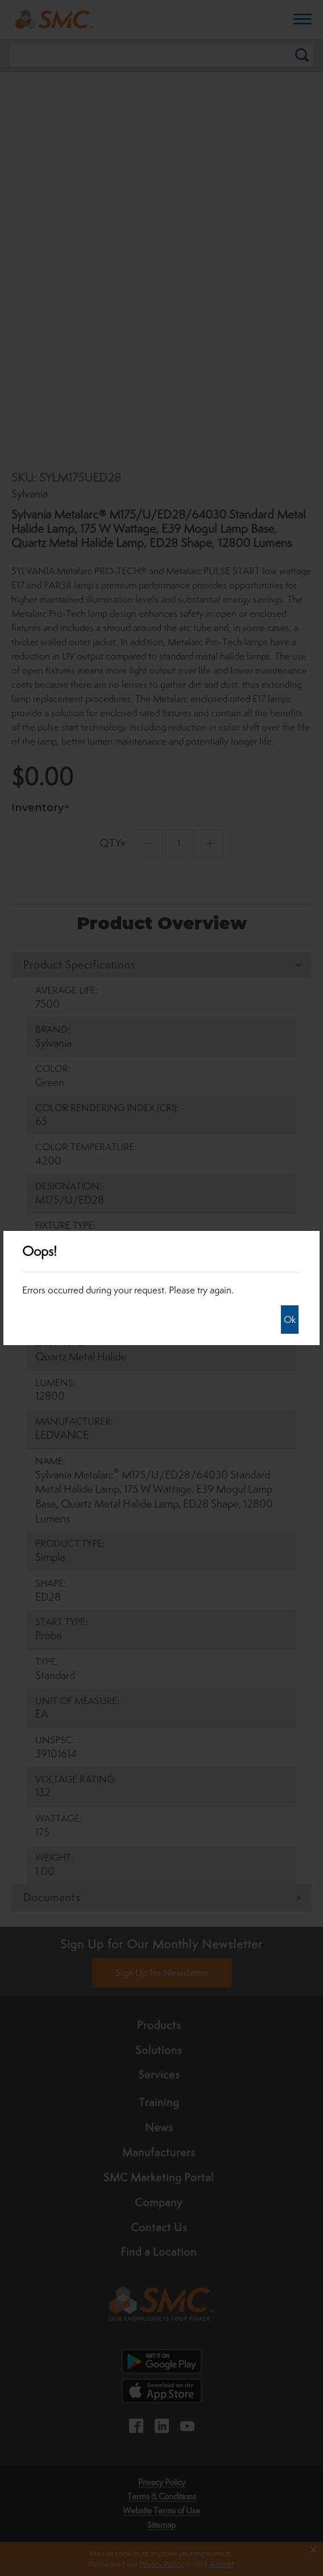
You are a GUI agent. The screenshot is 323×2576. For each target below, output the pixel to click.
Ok (290, 1319)
